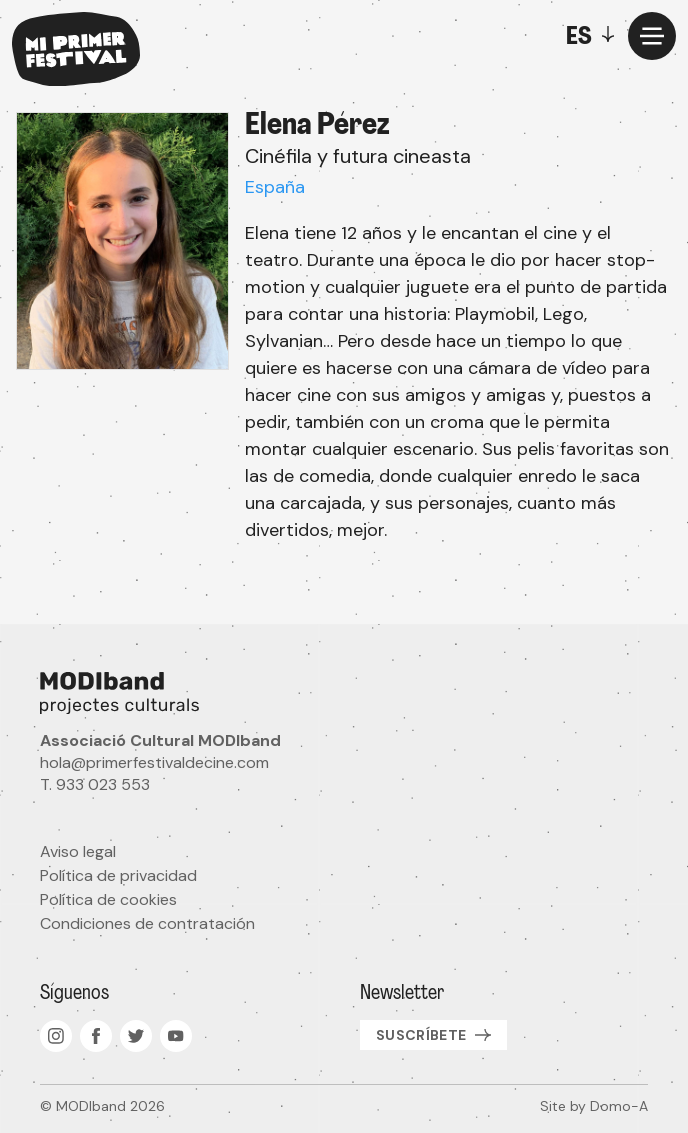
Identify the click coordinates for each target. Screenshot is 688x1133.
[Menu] (652, 36)
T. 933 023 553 (95, 784)
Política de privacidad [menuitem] (118, 875)
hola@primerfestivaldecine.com (154, 762)
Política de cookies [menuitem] (108, 899)
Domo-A (619, 1106)
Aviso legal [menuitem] (78, 851)
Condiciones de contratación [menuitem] (147, 923)
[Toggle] (595, 36)
